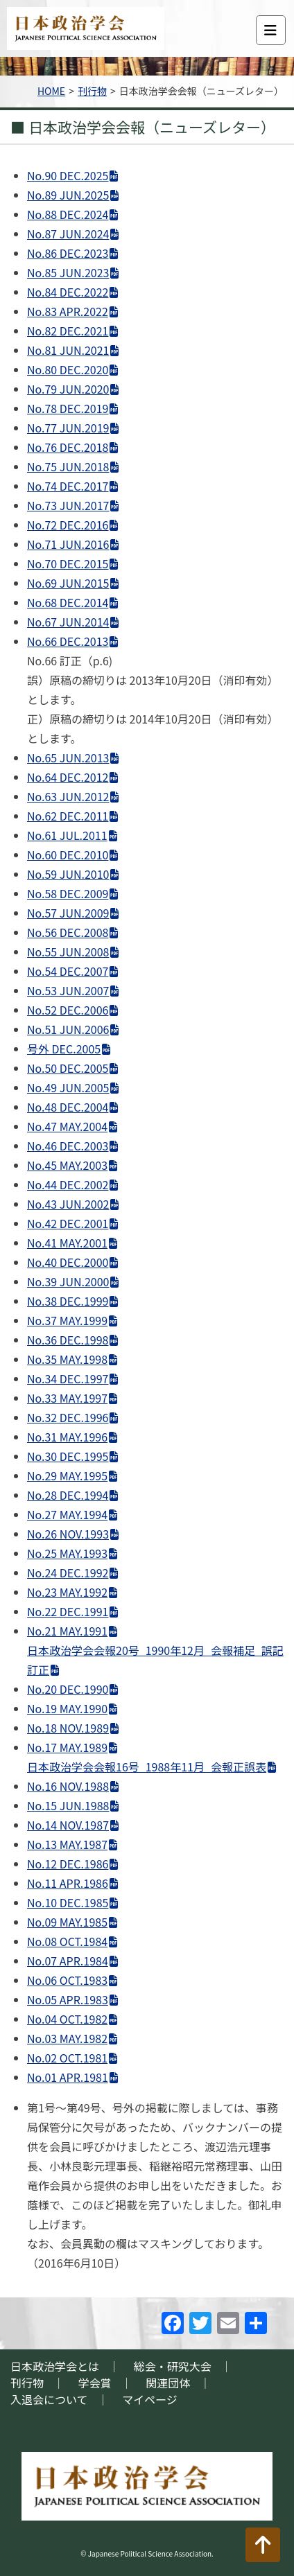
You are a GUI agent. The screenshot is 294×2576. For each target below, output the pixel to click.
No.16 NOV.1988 (68, 1786)
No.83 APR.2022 (67, 311)
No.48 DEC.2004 (67, 1106)
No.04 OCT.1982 (67, 2018)
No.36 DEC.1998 (67, 1339)
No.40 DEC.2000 (67, 1262)
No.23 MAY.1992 (67, 1592)
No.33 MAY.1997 (67, 1398)
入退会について (49, 2399)
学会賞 (95, 2382)
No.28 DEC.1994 (67, 1495)
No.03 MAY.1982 (67, 2038)
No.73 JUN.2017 (68, 505)
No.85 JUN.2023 (68, 272)
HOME (51, 91)
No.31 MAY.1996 (67, 1436)
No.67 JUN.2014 (68, 621)
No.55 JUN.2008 (68, 951)
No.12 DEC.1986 (67, 1863)
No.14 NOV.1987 (68, 1824)
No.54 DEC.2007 (67, 971)
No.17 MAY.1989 (67, 1747)
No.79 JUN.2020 (68, 388)
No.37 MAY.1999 (67, 1320)
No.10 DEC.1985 (67, 1902)
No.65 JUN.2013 (68, 757)
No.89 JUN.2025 (68, 194)
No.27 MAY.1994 (67, 1514)
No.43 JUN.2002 (68, 1203)
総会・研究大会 (172, 2366)
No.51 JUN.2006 (68, 1029)
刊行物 (92, 91)
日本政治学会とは (54, 2366)
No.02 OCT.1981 (67, 2057)
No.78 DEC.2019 (67, 408)
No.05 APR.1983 (67, 1999)
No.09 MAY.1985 (67, 1921)
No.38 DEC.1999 (67, 1301)
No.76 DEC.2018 (67, 447)
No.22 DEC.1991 (67, 1611)
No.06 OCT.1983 (67, 1980)
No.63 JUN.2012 (68, 796)
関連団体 (168, 2382)
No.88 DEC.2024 (67, 214)
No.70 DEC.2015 (67, 563)
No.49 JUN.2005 (68, 1087)
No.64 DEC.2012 (67, 777)
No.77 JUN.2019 (68, 427)
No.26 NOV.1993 (68, 1533)
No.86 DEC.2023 (67, 253)
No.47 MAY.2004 (67, 1126)
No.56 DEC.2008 (67, 932)
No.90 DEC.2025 (67, 175)
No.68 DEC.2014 (67, 602)
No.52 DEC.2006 (67, 1009)
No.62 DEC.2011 (67, 815)
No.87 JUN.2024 (68, 233)
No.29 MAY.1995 (67, 1475)
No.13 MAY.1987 (67, 1844)
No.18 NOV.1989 (68, 1727)
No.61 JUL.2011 (67, 835)
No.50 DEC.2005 (67, 1068)
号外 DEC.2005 (64, 1048)
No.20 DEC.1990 (67, 1689)
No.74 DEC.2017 (67, 485)
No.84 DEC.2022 (67, 291)
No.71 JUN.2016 (68, 544)
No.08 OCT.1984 (67, 1941)
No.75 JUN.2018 (68, 466)
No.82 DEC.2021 (67, 330)
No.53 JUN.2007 (68, 990)
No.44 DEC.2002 (67, 1184)
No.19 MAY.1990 (67, 1708)
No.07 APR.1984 (67, 1960)
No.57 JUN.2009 (68, 912)
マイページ (150, 2399)
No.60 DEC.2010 (67, 854)
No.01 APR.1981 (67, 2077)
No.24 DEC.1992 (67, 1572)
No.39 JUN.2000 (68, 1281)
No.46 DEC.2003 (67, 1145)
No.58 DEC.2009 (67, 893)
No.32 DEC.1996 (67, 1417)
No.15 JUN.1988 (68, 1805)
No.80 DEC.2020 (67, 369)
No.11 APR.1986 (67, 1883)
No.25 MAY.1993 (67, 1553)
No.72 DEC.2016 (67, 524)
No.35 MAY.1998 (67, 1359)
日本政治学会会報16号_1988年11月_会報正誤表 (146, 1766)
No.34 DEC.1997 (67, 1378)
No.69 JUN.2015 (68, 583)
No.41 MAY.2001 (67, 1242)
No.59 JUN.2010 (68, 874)
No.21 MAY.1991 (67, 1630)
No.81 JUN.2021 (68, 350)
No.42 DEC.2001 (67, 1223)
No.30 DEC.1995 (67, 1456)
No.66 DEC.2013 (67, 641)
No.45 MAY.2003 (67, 1165)
